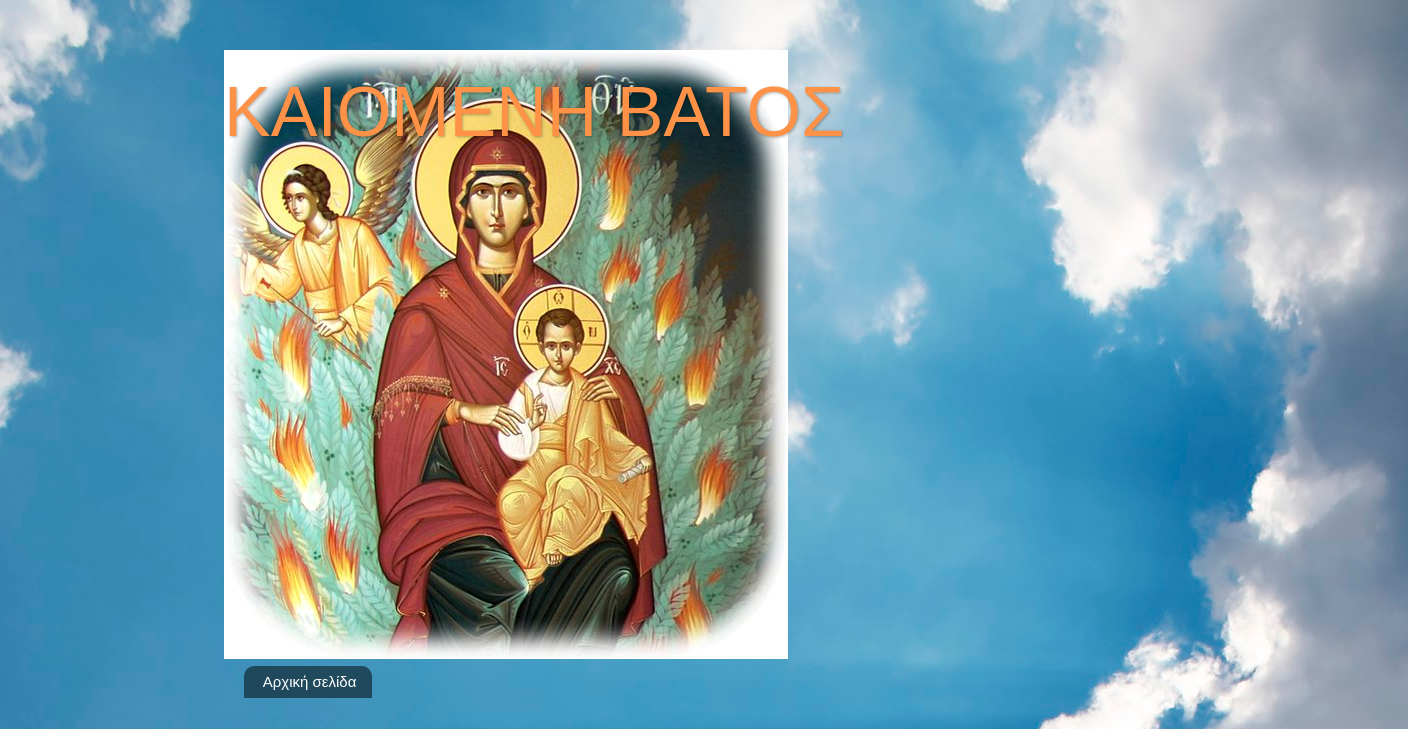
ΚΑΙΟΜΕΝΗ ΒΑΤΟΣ (534, 112)
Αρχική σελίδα (310, 681)
